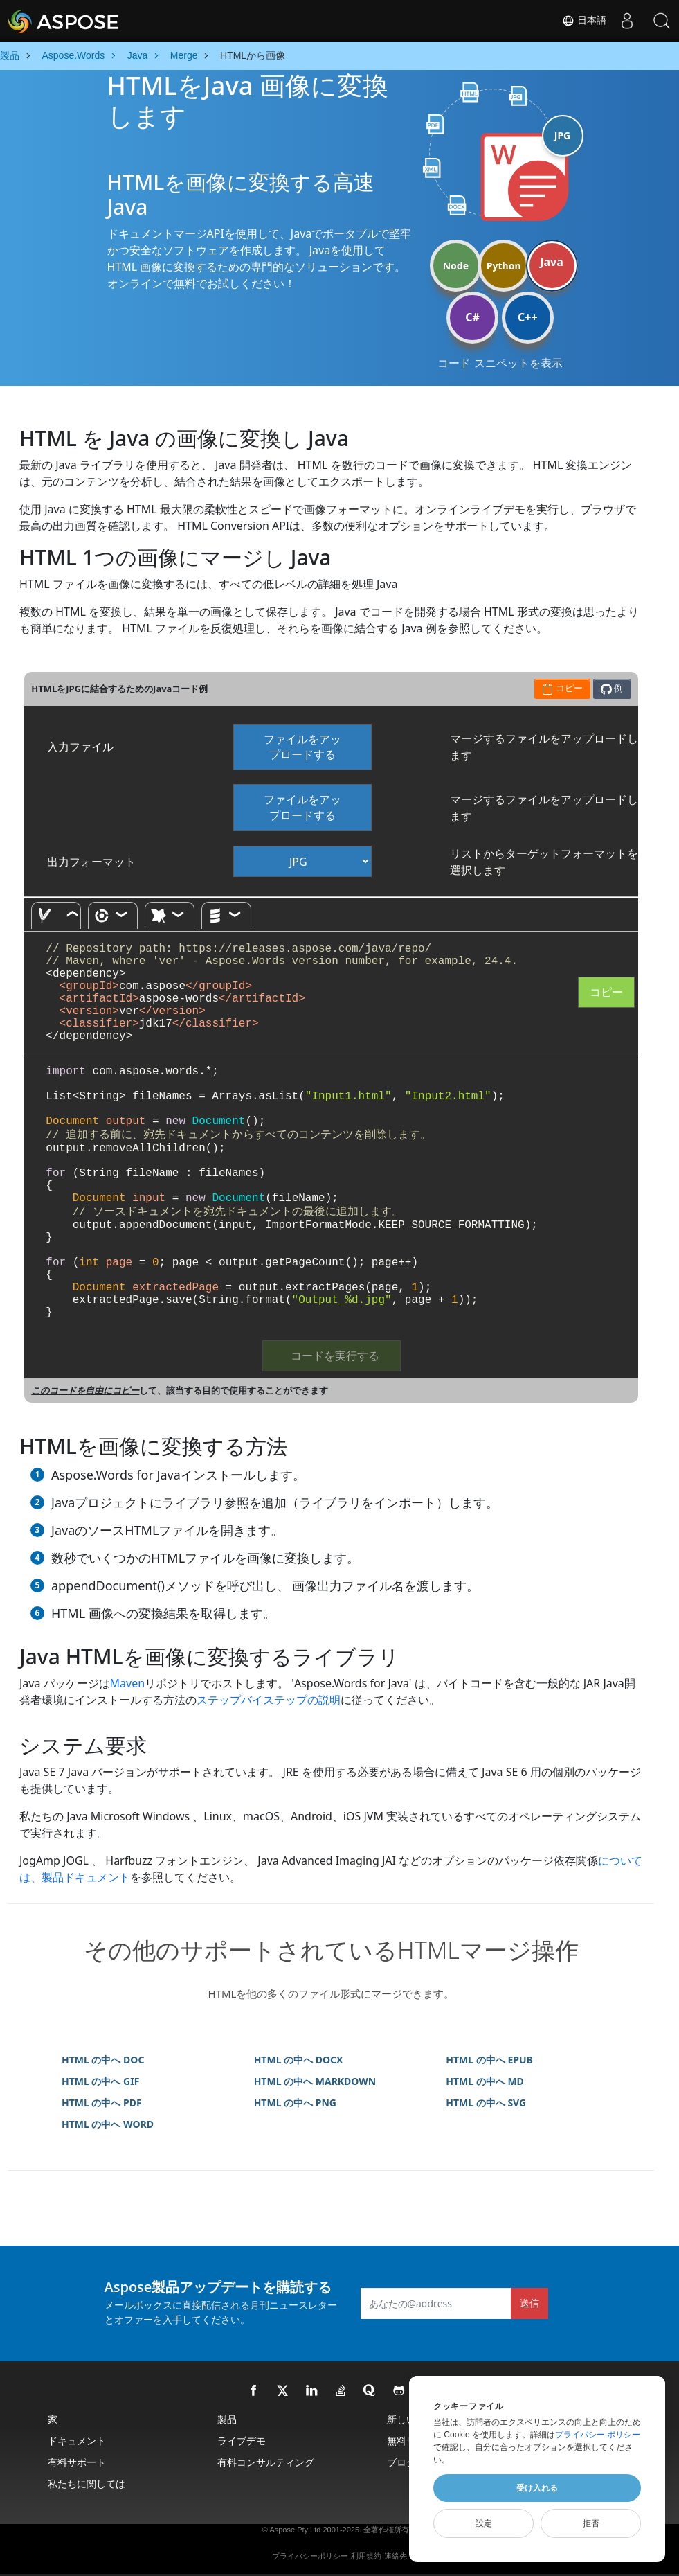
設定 (484, 2523)
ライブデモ (241, 2440)
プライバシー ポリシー (597, 2435)
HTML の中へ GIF (100, 2081)
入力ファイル (80, 746)
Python (504, 265)
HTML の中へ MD (485, 2081)
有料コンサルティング (265, 2462)
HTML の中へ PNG (295, 2102)
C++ (528, 317)
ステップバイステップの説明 (269, 1699)
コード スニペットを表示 (499, 363)
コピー (606, 992)
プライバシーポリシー (310, 2556)
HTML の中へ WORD (108, 2124)
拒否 (591, 2523)
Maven (127, 1683)
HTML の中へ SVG (486, 2102)
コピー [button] (562, 688)
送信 (529, 2302)
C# (472, 317)
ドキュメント (77, 2440)
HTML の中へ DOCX (298, 2059)
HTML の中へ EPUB (489, 2059)
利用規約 (366, 2556)
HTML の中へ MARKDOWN (315, 2081)
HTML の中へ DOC (103, 2059)
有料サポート (77, 2462)
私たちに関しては (86, 2483)
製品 (227, 2419)
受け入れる (537, 2488)
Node (456, 265)
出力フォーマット (91, 861)
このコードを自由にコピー (85, 1390)
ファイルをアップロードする (302, 747)
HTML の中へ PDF (102, 2102)
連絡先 (395, 2556)
